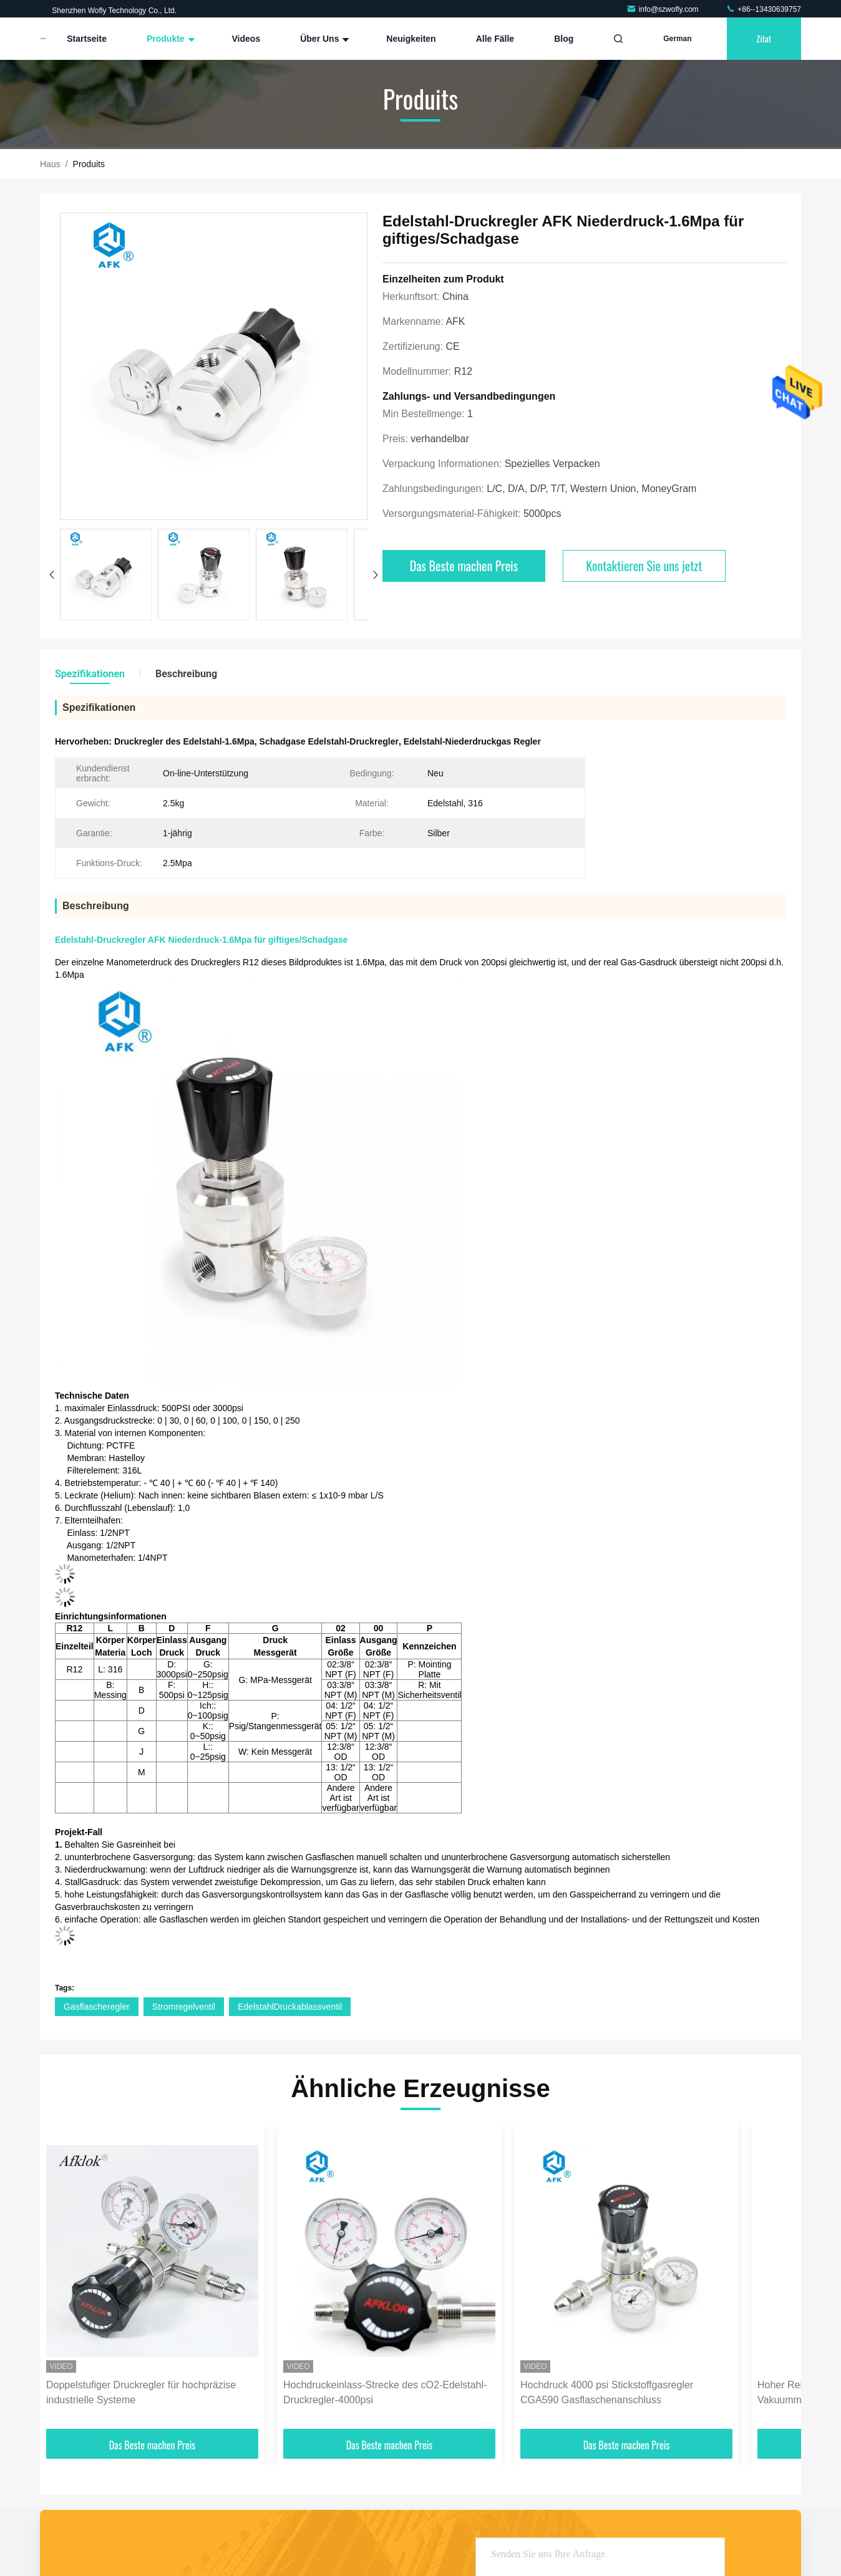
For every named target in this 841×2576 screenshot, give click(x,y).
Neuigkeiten (410, 39)
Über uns (323, 39)
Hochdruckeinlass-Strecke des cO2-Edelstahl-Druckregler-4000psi (385, 2392)
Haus (50, 164)
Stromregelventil (183, 2007)
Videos (246, 39)
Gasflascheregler (97, 2007)
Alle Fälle (495, 39)
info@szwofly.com (663, 9)
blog (563, 39)
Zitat (764, 38)
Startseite (87, 39)
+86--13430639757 (763, 9)
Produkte (169, 39)
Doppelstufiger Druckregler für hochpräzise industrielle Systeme (141, 2392)
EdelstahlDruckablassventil (290, 2007)
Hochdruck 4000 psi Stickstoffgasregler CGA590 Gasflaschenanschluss (606, 2392)
